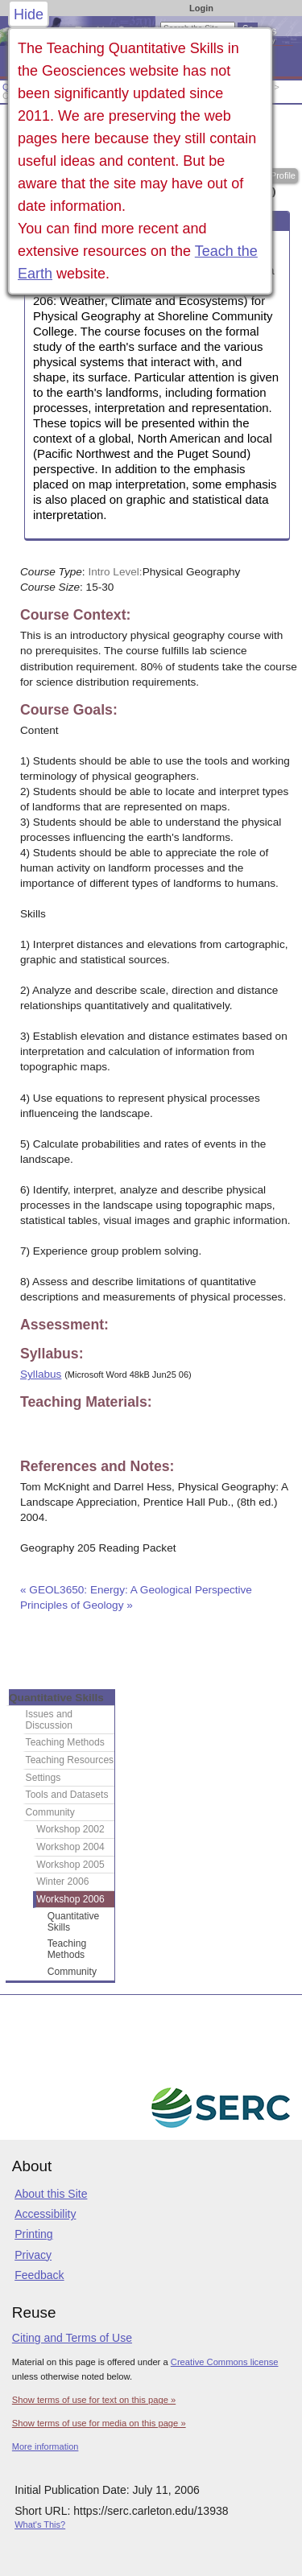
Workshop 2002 (70, 1829)
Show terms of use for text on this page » (94, 2400)
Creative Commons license (225, 2362)
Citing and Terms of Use (72, 2337)
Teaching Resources (70, 1760)
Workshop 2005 (70, 1864)
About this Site (50, 2193)
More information (45, 2446)
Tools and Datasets (67, 1794)
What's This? (39, 2524)
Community (50, 1812)
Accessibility (45, 2213)
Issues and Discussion (49, 1719)
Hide (28, 14)
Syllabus (40, 1374)
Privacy (33, 2254)
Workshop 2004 (70, 1847)
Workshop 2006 (70, 1899)
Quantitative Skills (56, 1698)
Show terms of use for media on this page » (99, 2423)
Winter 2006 (62, 1881)
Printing (33, 2234)
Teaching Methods (65, 1742)
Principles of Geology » (76, 1605)
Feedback (39, 2275)
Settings (43, 1777)
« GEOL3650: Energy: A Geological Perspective (137, 1590)
